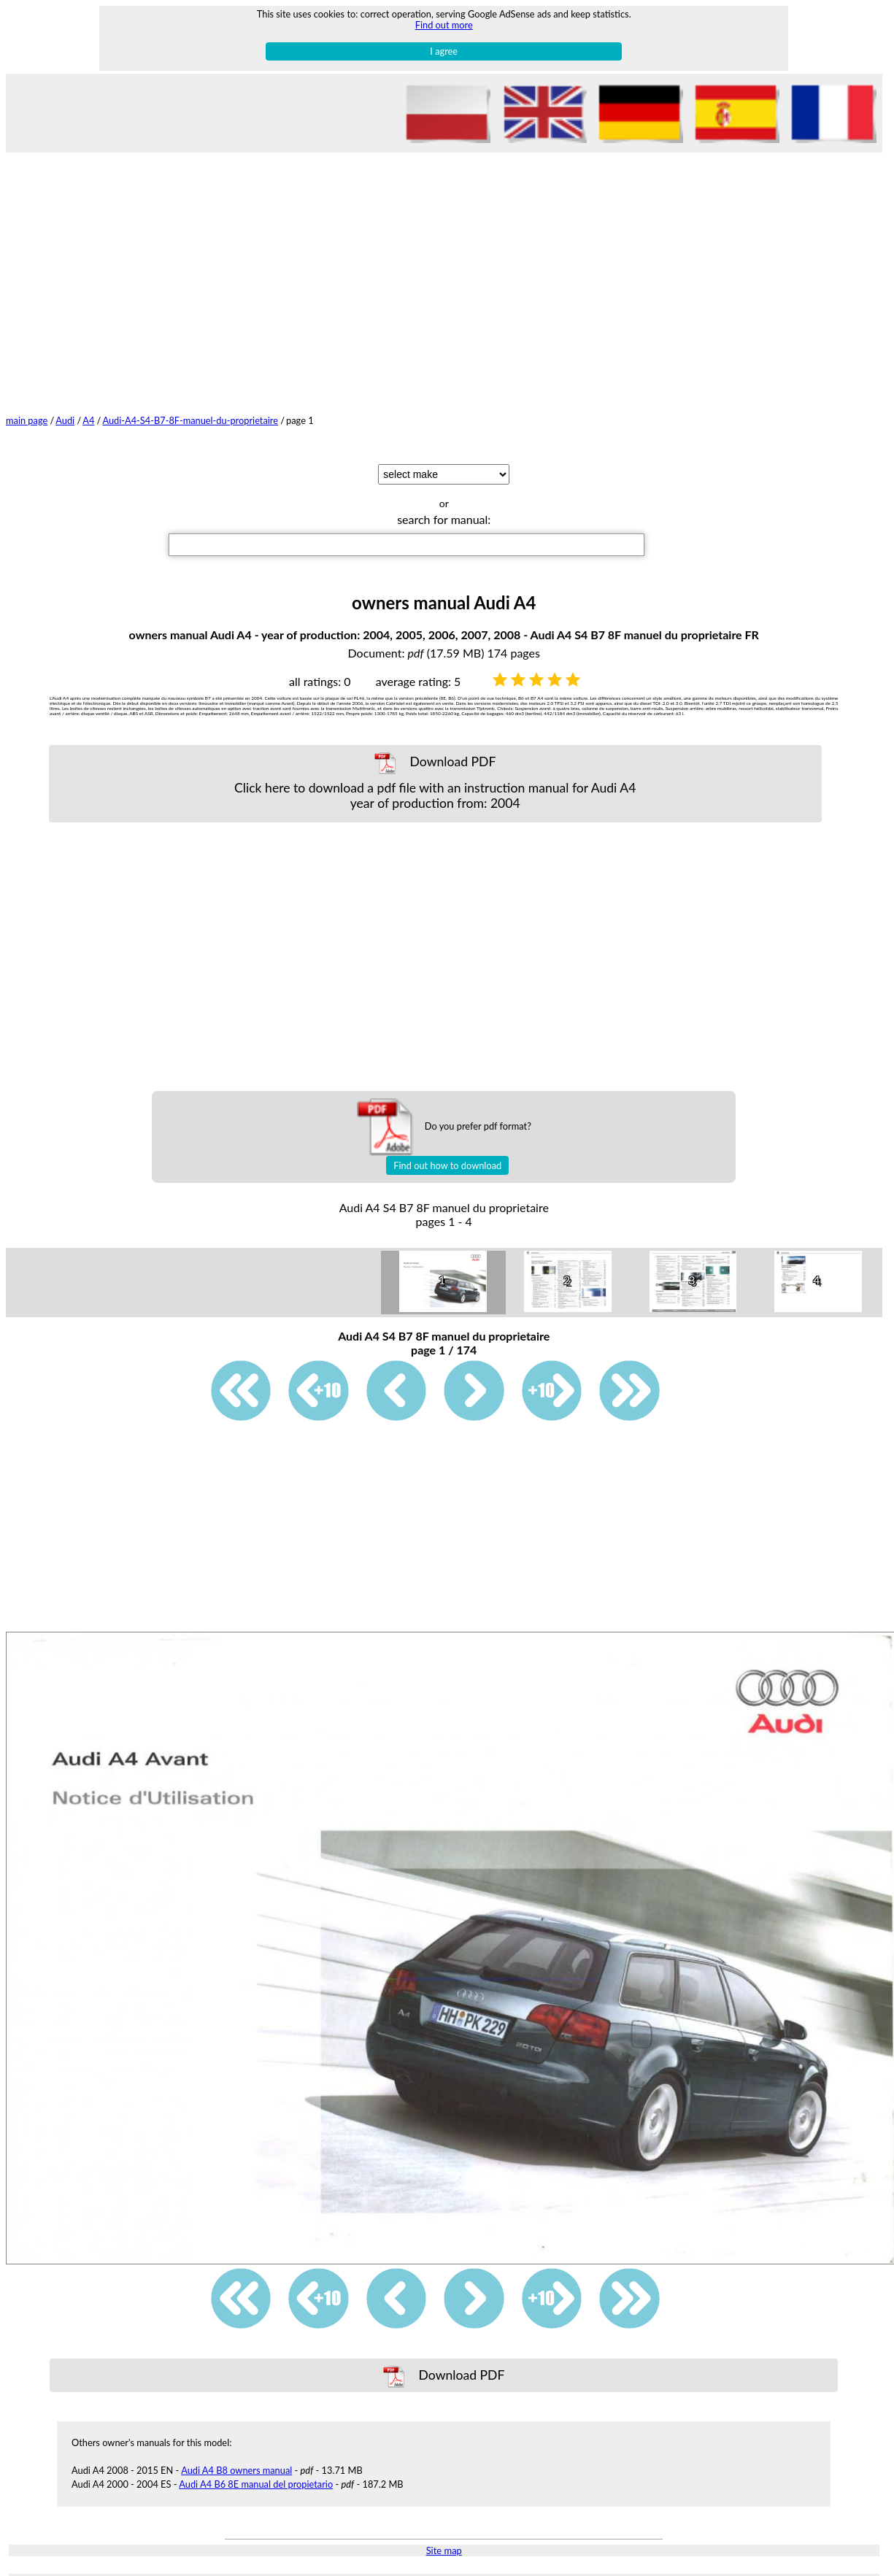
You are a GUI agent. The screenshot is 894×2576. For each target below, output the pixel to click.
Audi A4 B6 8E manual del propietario (256, 2484)
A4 (88, 420)
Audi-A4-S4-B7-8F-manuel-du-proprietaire (190, 420)
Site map (444, 2550)
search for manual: (443, 519)
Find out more (444, 25)
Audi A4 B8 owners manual (236, 2470)
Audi (64, 420)
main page (26, 420)
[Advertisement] (444, 262)
